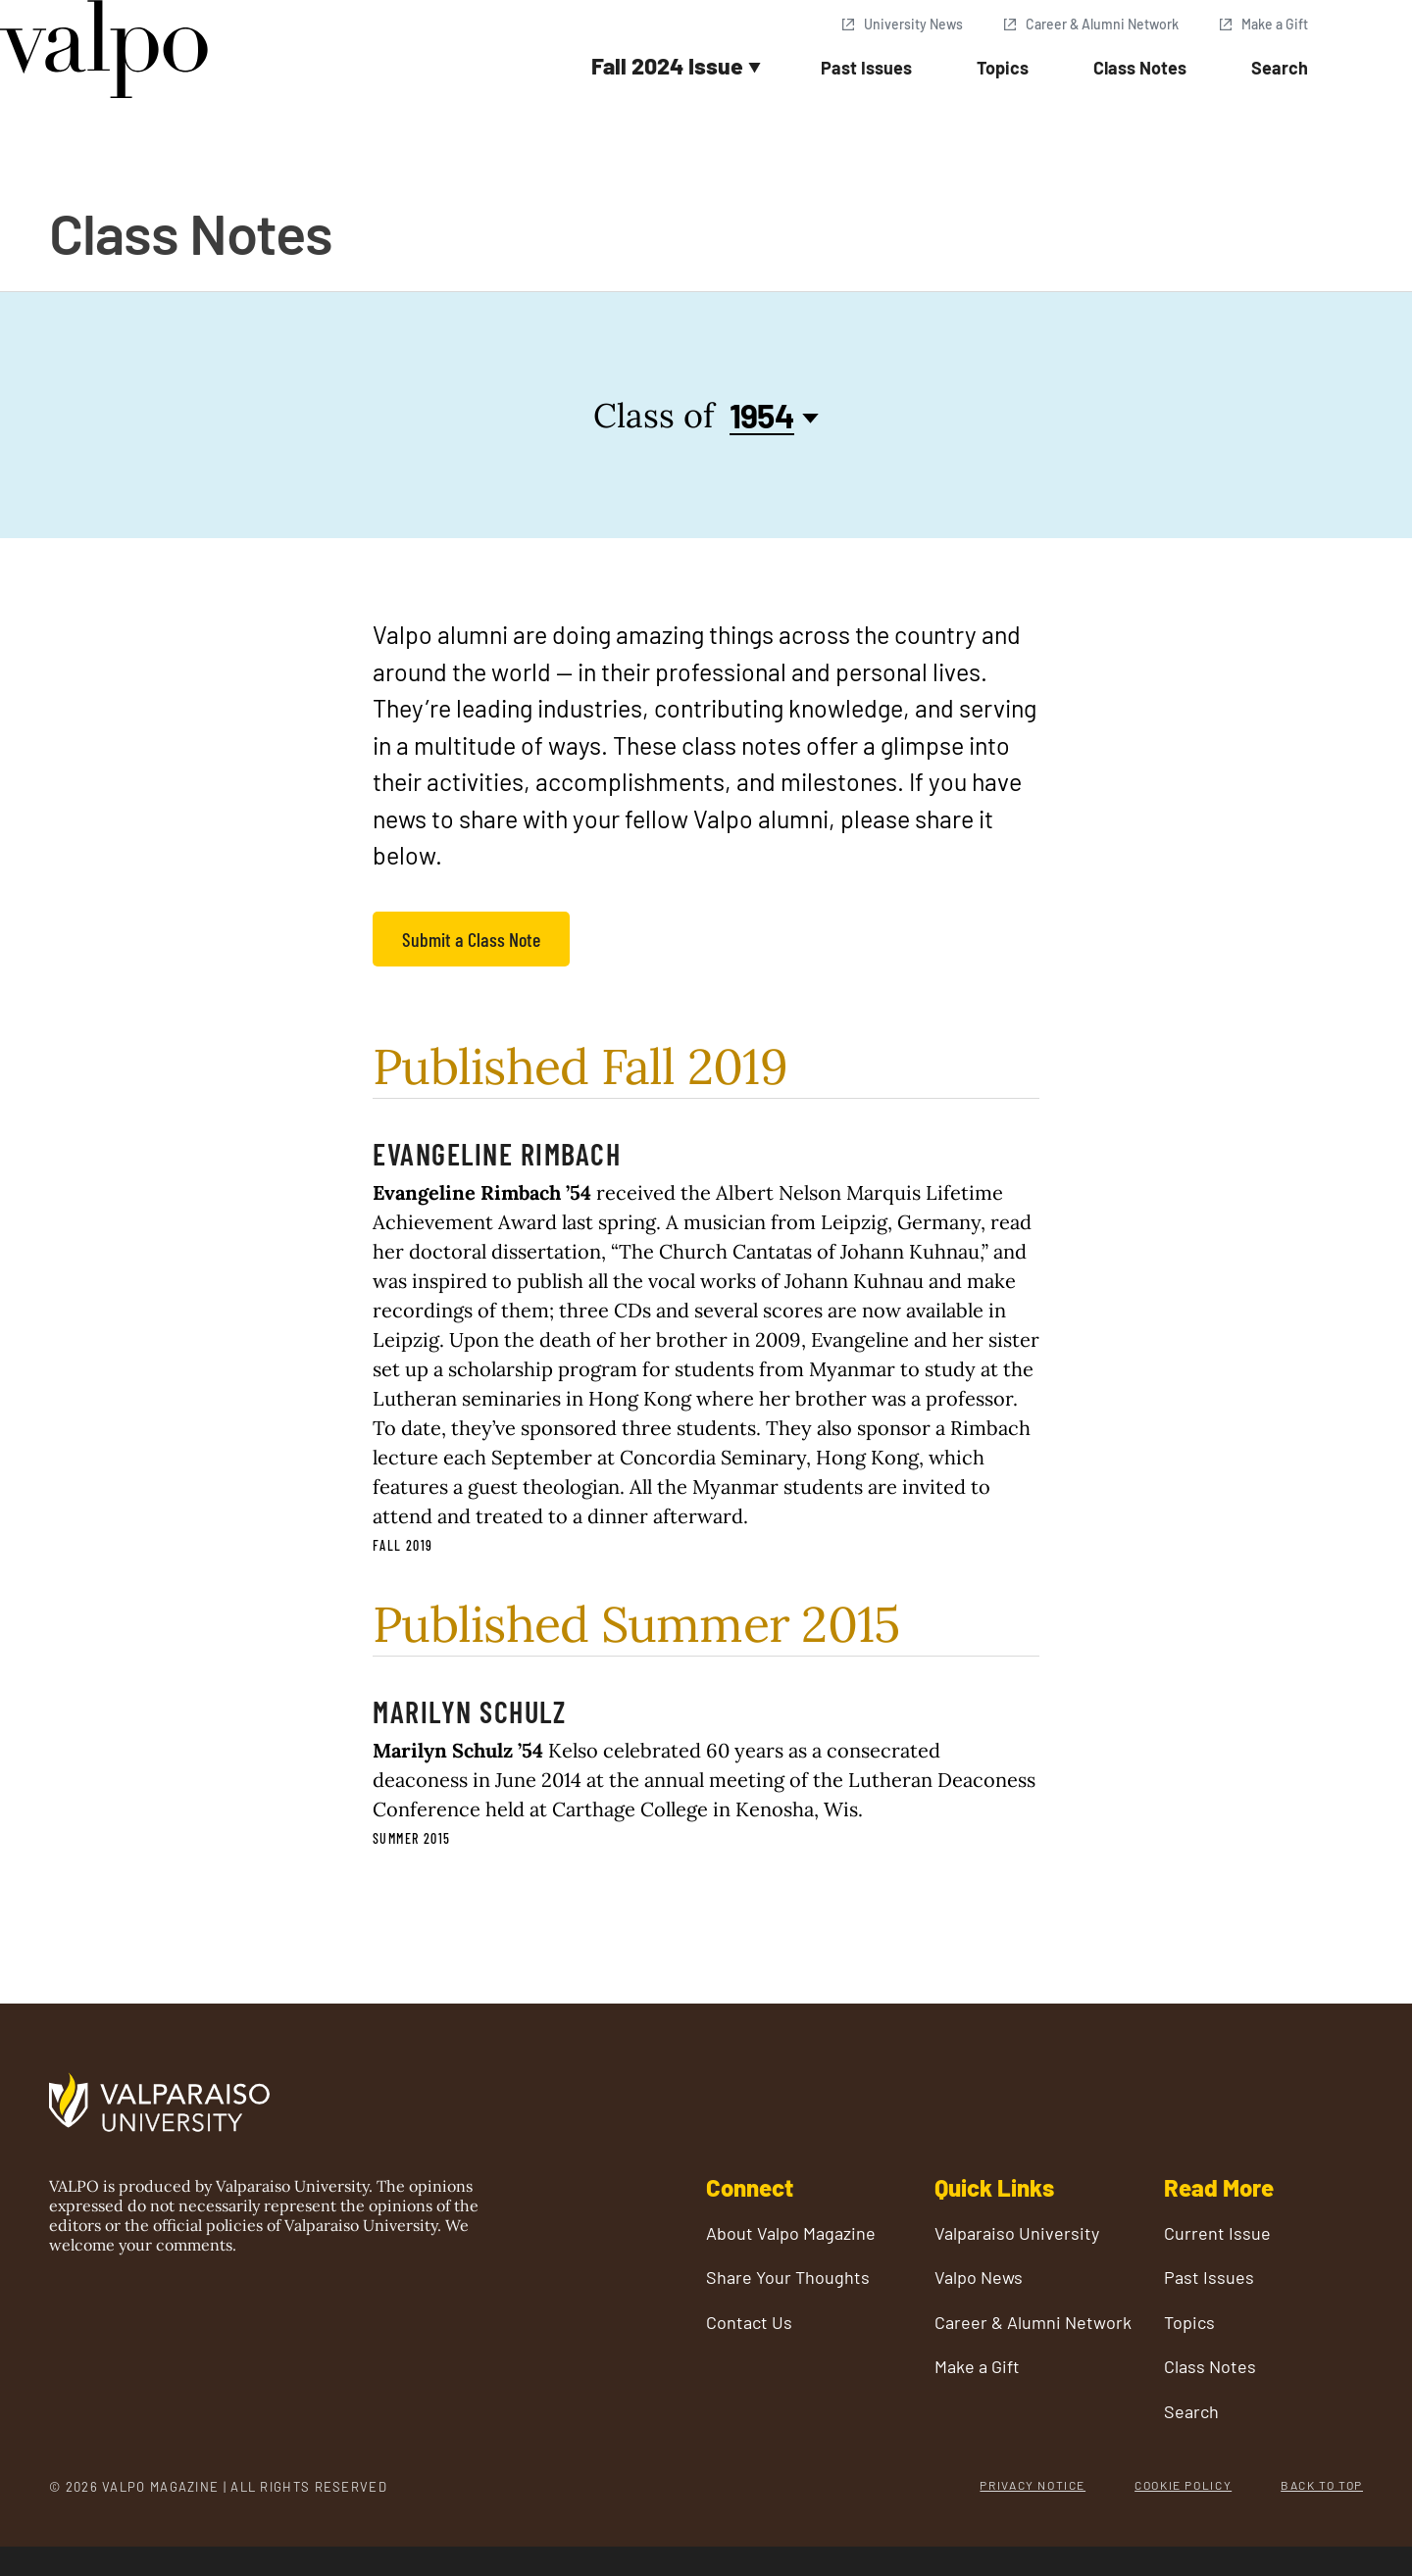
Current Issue (1217, 2233)
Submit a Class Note (471, 939)
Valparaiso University (1016, 2233)
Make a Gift (1274, 24)
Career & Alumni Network (1102, 24)
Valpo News (978, 2277)
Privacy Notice (1032, 2485)
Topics (1003, 67)
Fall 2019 (403, 1545)
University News (913, 24)
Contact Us (749, 2322)
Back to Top (1322, 2485)
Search (1279, 67)
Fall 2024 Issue (667, 65)
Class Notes (1139, 67)
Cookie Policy (1183, 2485)
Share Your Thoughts (788, 2277)
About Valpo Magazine (791, 2233)
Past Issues (866, 67)
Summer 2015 (411, 1838)
